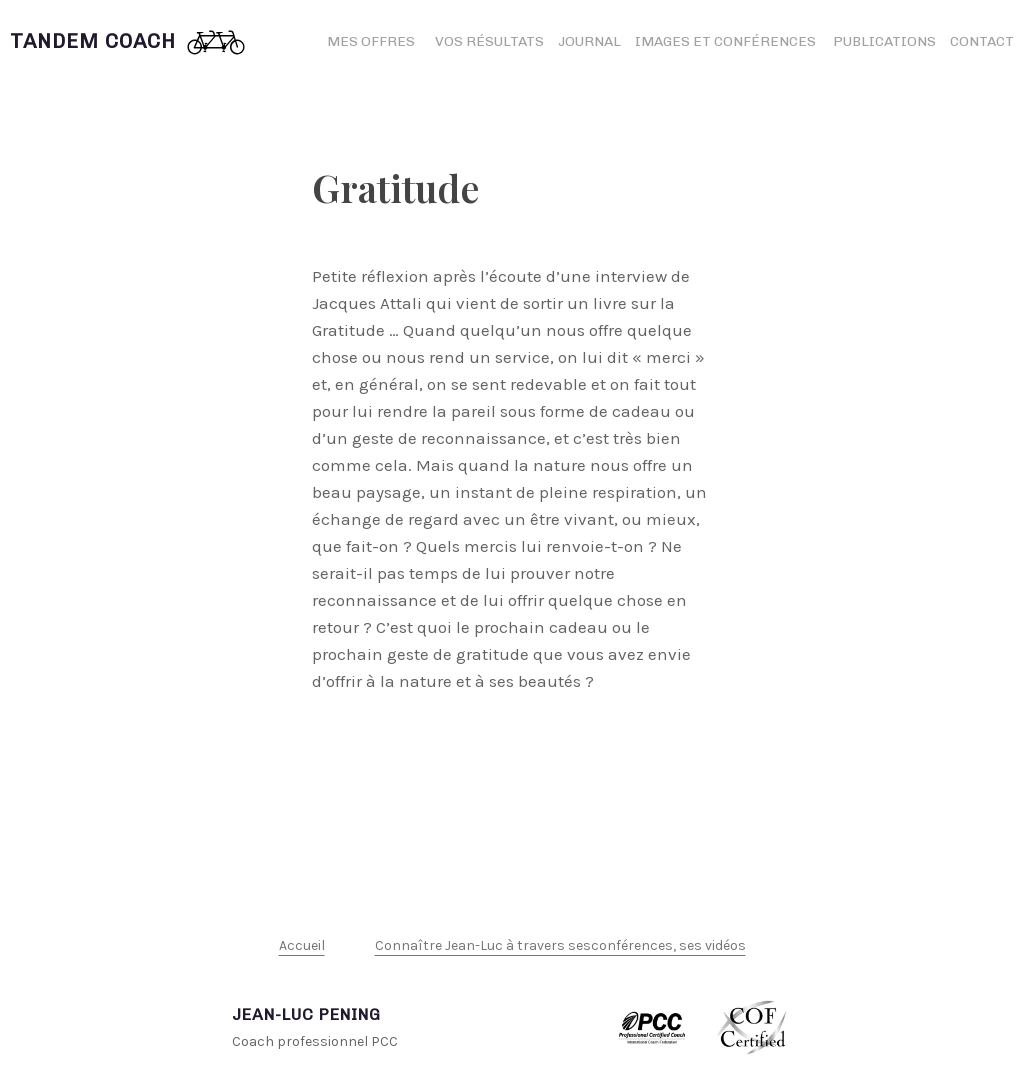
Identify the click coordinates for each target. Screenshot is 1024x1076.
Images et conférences (727, 41)
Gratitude (395, 187)
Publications (884, 41)
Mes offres (371, 41)
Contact (982, 41)
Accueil (302, 945)
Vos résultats (489, 41)
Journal (589, 41)
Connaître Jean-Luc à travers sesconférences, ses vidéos (560, 945)
